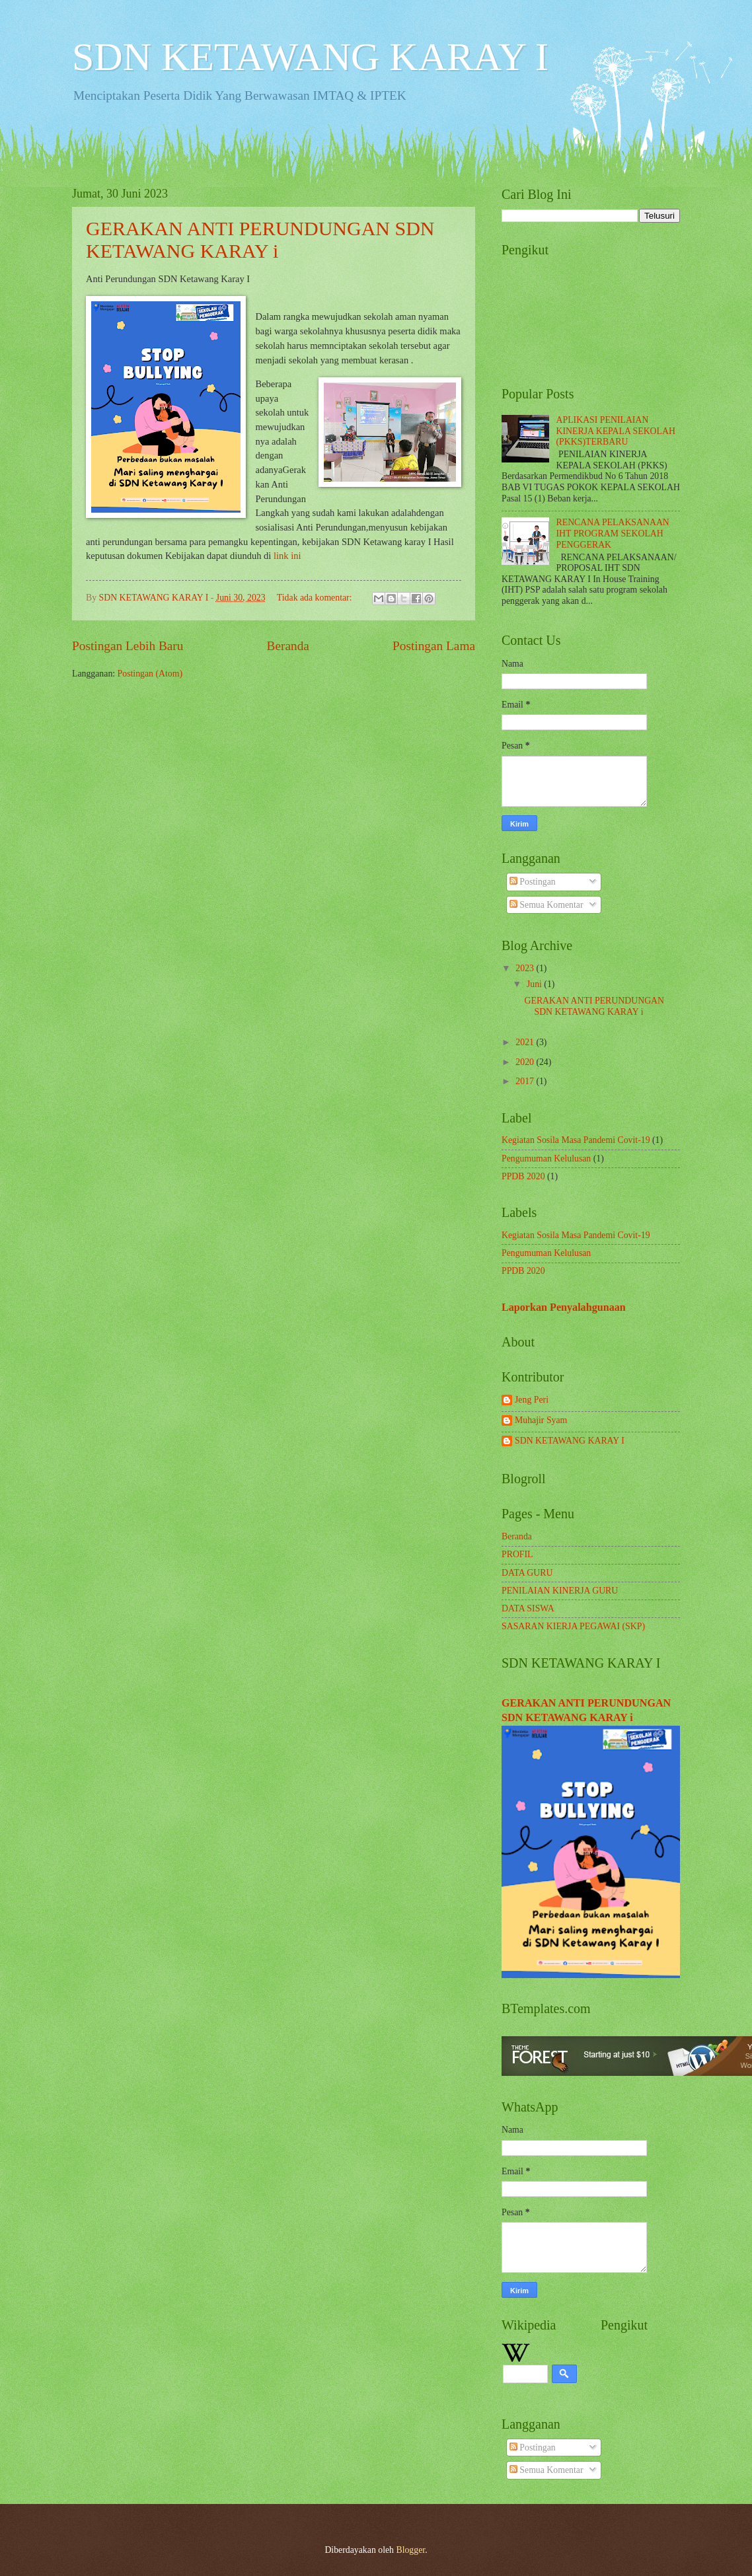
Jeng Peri (531, 1400)
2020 (525, 1062)
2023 (525, 968)
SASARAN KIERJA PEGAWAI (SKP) (573, 1626)
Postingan (532, 882)
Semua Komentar (546, 905)
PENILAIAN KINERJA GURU (560, 1591)
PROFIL (517, 1554)
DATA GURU (527, 1573)
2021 (525, 1042)
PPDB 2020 (523, 1176)
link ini (287, 555)
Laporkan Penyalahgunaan (564, 1307)
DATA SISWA (528, 1608)
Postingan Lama (434, 646)
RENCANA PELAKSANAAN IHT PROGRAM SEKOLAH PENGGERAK (612, 533)
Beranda (288, 646)
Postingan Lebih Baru (127, 646)
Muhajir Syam (541, 1420)
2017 (525, 1081)
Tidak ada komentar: (315, 598)
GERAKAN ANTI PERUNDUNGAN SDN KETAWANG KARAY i (260, 239)
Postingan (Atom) (150, 674)
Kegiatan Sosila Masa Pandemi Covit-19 (576, 1140)
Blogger (410, 2550)
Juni (535, 984)
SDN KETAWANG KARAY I (310, 57)
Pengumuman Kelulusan (546, 1158)
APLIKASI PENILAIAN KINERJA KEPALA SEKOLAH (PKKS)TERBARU (615, 431)
